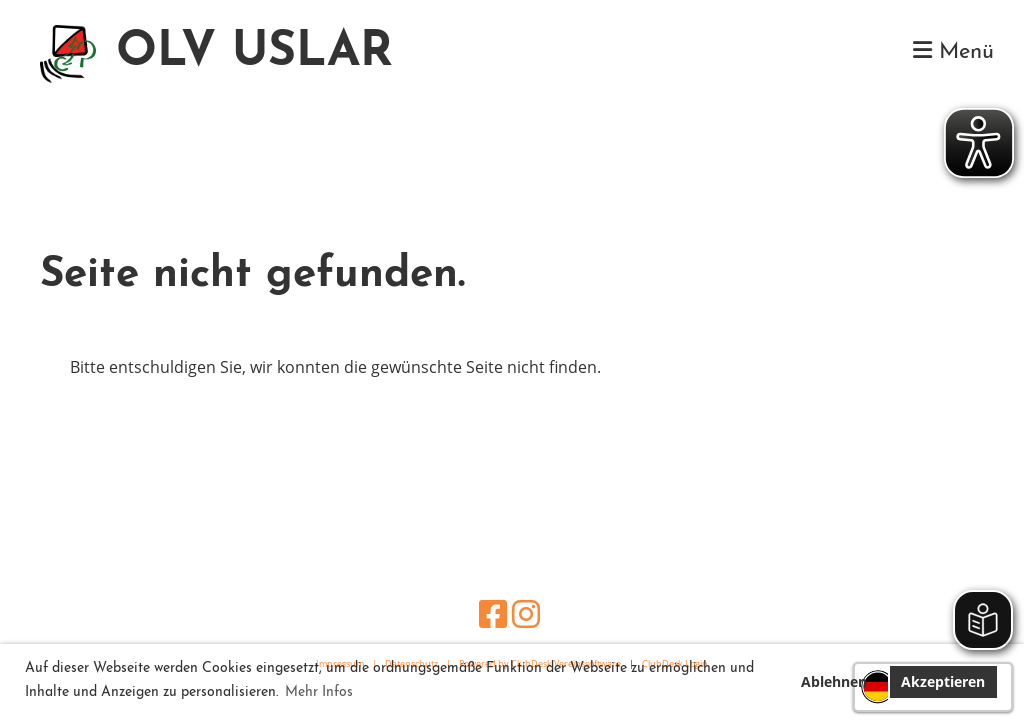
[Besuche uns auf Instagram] (526, 613)
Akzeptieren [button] (943, 681)
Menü (953, 51)
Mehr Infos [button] (319, 692)
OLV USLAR (254, 53)
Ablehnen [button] (834, 681)
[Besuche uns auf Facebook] (493, 613)
